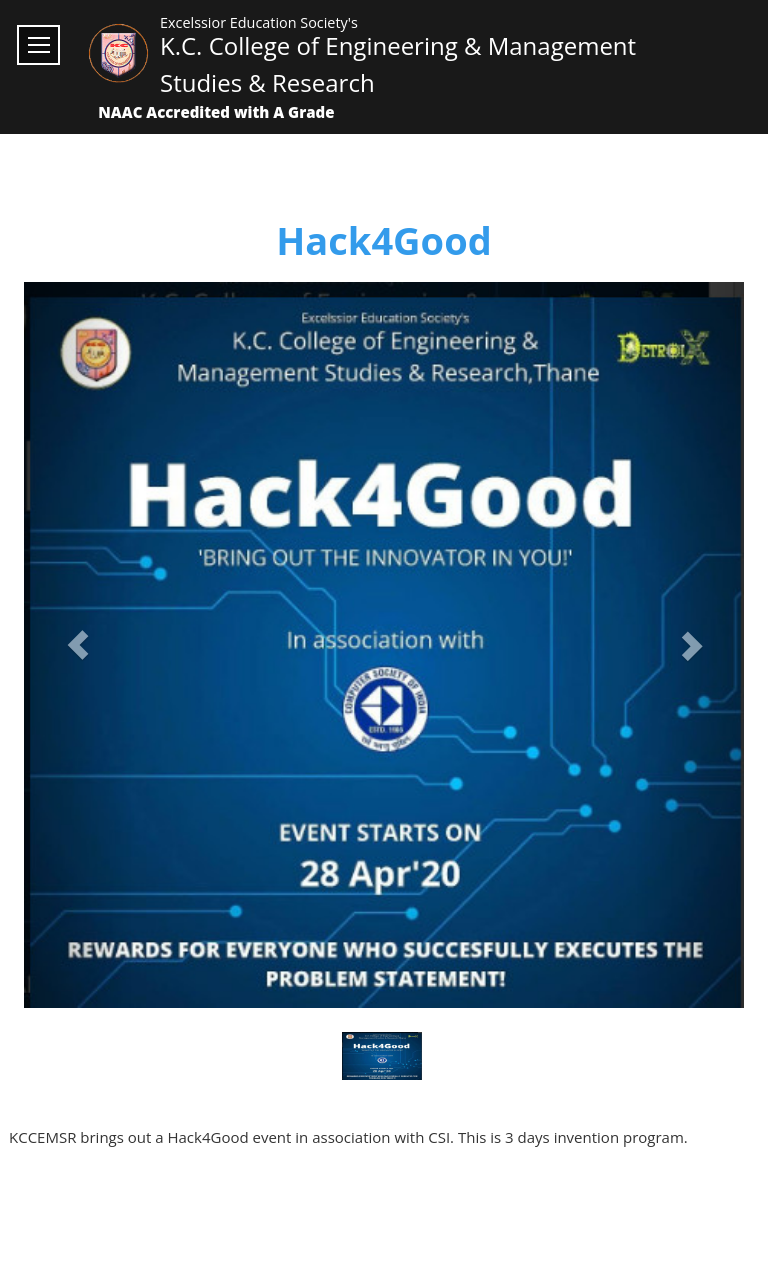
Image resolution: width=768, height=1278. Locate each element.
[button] (78, 645)
